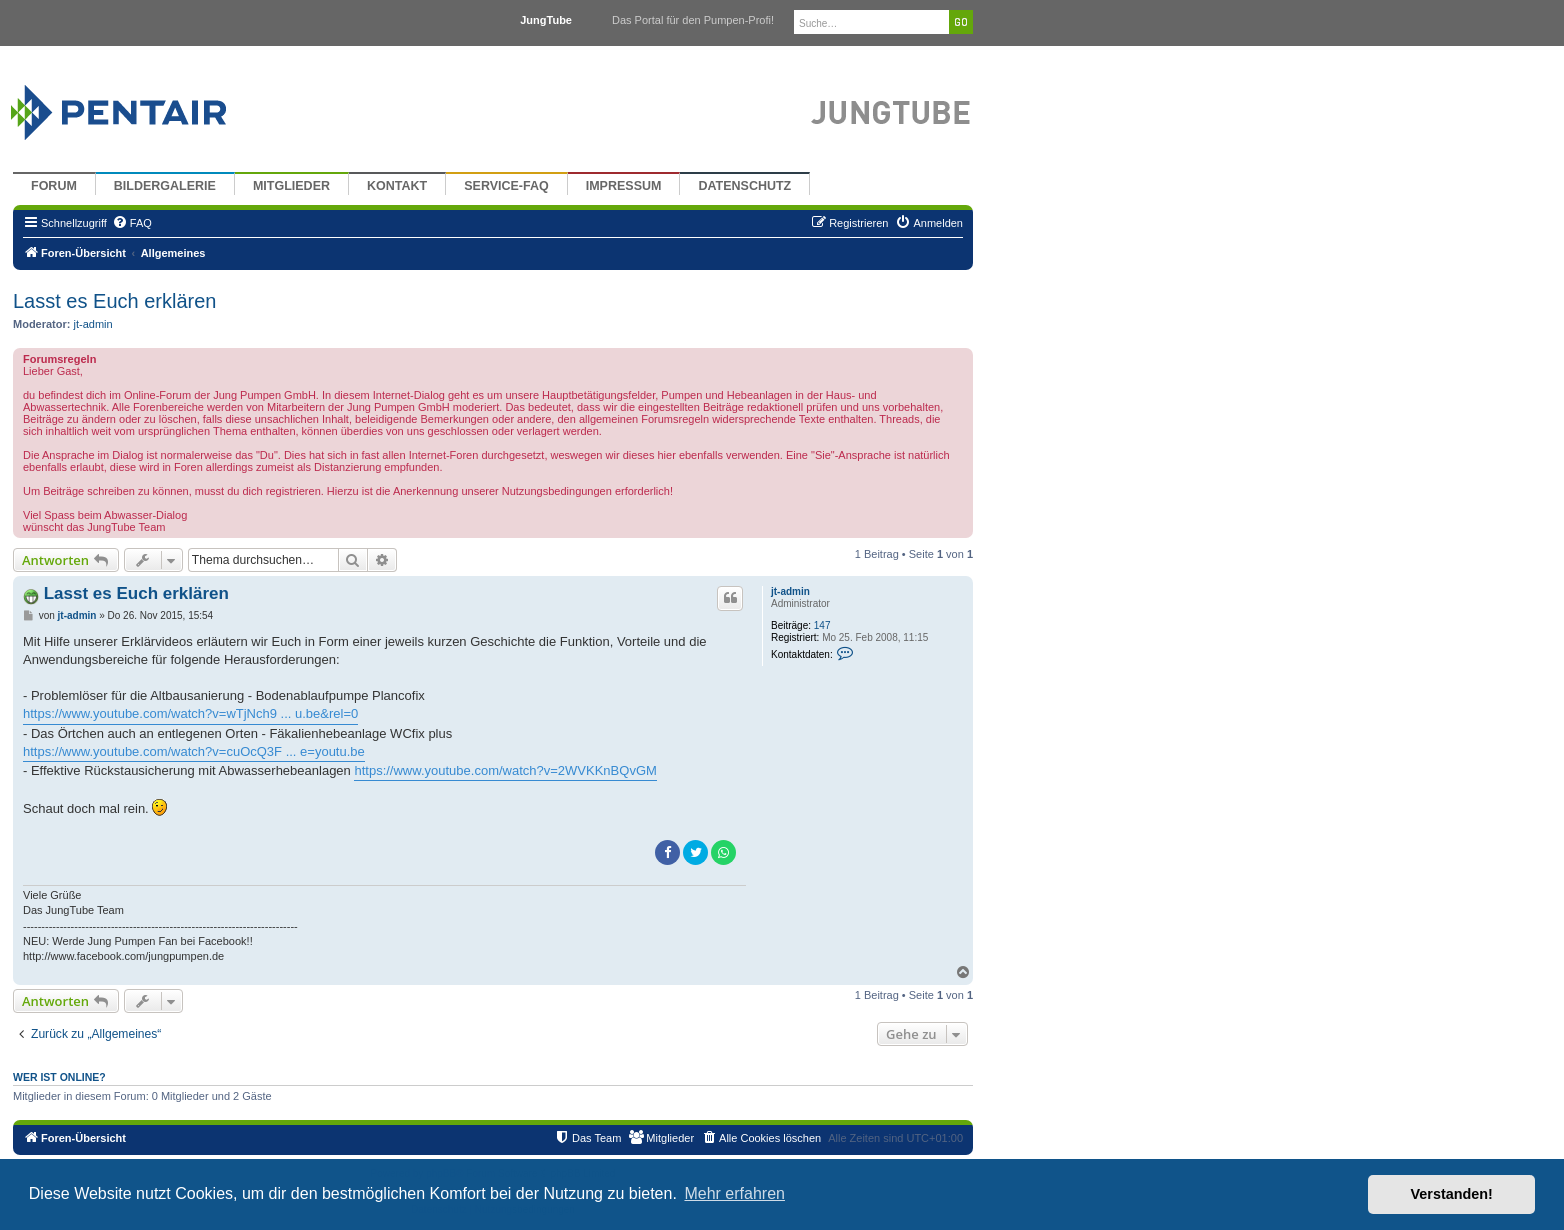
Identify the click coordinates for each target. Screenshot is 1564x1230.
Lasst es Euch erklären (114, 301)
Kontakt (397, 186)
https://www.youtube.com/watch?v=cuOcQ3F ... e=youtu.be (194, 751)
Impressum (624, 186)
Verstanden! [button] (1452, 1194)
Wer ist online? (59, 1077)
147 (822, 625)
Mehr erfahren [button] (734, 1193)
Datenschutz (744, 186)
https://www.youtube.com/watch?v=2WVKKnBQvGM (505, 770)
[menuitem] (132, 223)
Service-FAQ (506, 186)
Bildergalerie (165, 186)
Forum (54, 186)
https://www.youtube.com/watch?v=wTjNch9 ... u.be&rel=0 (190, 713)
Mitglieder (291, 186)
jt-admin (93, 324)
